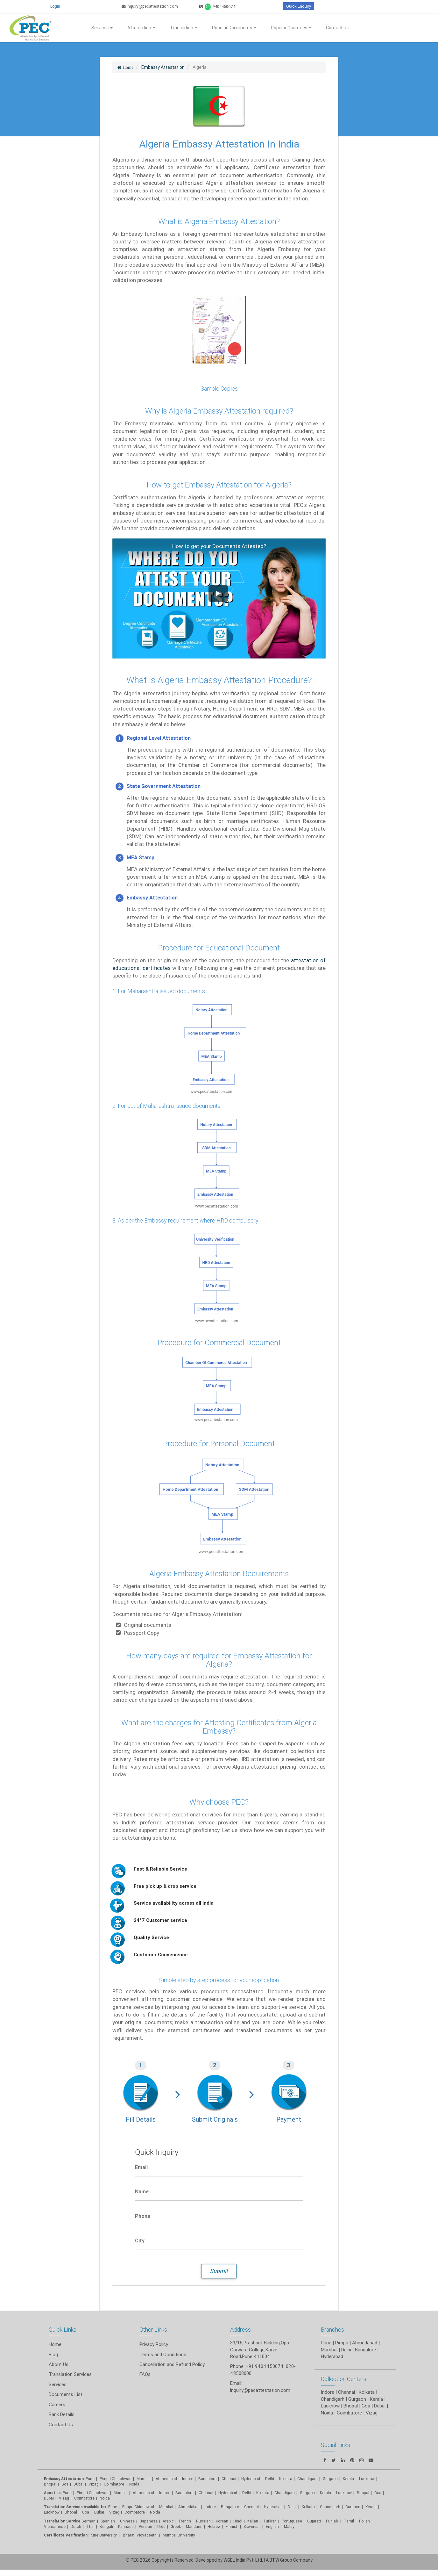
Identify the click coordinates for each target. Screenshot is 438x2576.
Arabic (168, 2521)
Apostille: (53, 2492)
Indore (187, 2478)
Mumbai (144, 2478)
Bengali (106, 2526)
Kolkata (285, 2478)
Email (141, 2167)
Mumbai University (179, 2535)
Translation (183, 28)
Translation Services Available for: (75, 2506)
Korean (222, 2521)
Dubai (78, 2484)
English (272, 2526)
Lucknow (52, 2512)
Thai (90, 2526)
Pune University (103, 2535)
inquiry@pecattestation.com (150, 6)
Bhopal (50, 2484)
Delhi (269, 2478)
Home (55, 2344)
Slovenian (252, 2526)
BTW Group (281, 2560)
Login (55, 6)
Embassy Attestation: (64, 2478)
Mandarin (194, 2526)
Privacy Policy (153, 2344)
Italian (252, 2521)
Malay (289, 2526)
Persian (145, 2526)
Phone (142, 2216)
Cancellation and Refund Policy (172, 2364)
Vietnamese (55, 2526)
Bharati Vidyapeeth (140, 2535)
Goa (64, 2484)
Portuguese (292, 2521)
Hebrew (214, 2526)
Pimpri (341, 2343)
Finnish (232, 2526)
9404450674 (217, 6)
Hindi (237, 2521)
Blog (53, 2354)
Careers (57, 2404)
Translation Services (70, 2374)
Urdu (161, 2526)
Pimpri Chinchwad (115, 2478)
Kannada (126, 2526)
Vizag (93, 2484)
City (140, 2240)
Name (142, 2191)
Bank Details (61, 2414)
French (185, 2521)
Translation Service (62, 2521)
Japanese (149, 2521)
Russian (203, 2521)
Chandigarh (284, 2492)
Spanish (108, 2521)
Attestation (141, 28)
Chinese (127, 2521)
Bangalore (207, 2478)
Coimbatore (114, 2484)
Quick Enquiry (298, 6)
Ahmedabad (364, 2343)
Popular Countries (291, 28)
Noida (134, 2484)
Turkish (270, 2521)
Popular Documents (234, 28)
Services (102, 28)
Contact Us (337, 28)
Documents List (65, 2394)
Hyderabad (250, 2478)
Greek (176, 2526)
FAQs (145, 2374)
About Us (58, 2364)
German (88, 2521)
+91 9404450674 (265, 2366)
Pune (326, 2343)
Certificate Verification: (66, 2535)
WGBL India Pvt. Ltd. (243, 2560)
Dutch (76, 2526)
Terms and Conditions (162, 2354)
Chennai (229, 2478)
